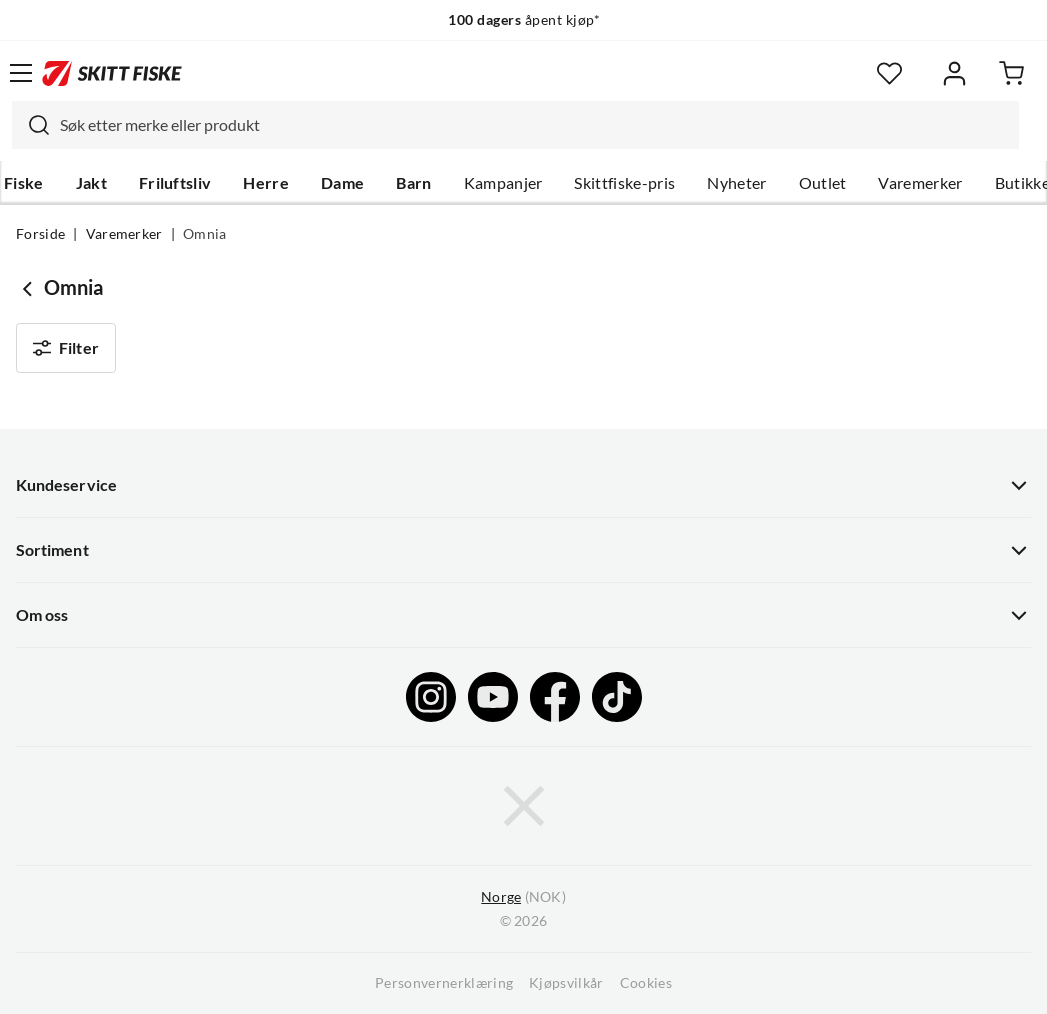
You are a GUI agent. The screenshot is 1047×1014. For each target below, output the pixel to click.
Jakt (91, 183)
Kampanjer (503, 183)
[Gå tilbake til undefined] (30, 288)
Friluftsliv (175, 183)
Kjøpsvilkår (566, 983)
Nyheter (736, 183)
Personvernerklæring (444, 983)
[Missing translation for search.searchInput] (31, 125)
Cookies (646, 983)
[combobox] (515, 125)
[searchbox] (534, 125)
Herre (266, 183)
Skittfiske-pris (624, 183)
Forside (40, 234)
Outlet (823, 183)
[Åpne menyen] (21, 73)
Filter (66, 348)
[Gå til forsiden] (112, 73)
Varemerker (920, 183)
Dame (342, 183)
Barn (413, 183)
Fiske (24, 183)
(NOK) (523, 897)
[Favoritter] (889, 73)
